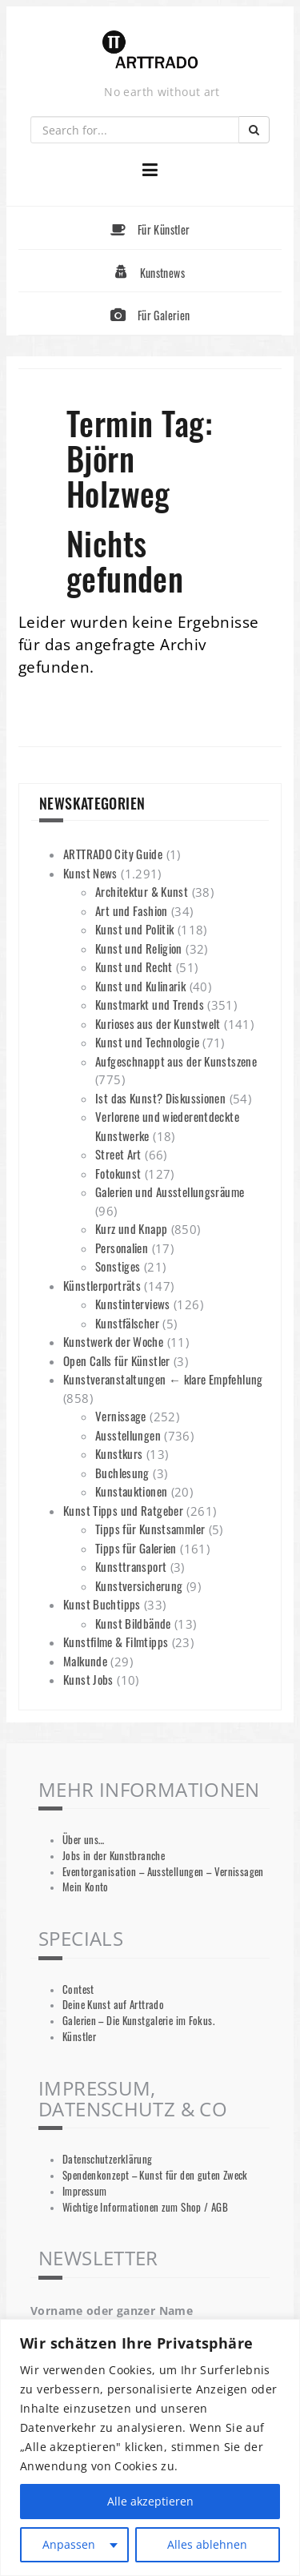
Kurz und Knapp (131, 1228)
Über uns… (83, 1839)
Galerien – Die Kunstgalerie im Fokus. (138, 2020)
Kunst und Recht (134, 966)
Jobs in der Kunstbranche (113, 1855)
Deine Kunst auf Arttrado (113, 2004)
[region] (150, 2447)
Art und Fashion (131, 910)
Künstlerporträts (102, 1285)
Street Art (118, 1154)
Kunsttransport (130, 1566)
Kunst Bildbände (133, 1623)
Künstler (79, 2036)
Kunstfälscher (127, 1323)
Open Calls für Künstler (116, 1360)
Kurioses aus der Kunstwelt (158, 1023)
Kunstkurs (118, 1453)
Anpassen (68, 2544)
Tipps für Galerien (136, 1548)
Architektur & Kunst (141, 891)
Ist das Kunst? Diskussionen (160, 1098)
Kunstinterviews (132, 1303)
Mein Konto (85, 1887)
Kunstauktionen (131, 1491)
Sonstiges (117, 1266)
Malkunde (85, 1661)
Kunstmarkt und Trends (149, 1004)
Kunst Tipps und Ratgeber (123, 1510)
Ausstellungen (128, 1435)
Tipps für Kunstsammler (150, 1528)
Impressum (84, 2191)
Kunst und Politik (134, 929)
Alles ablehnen (207, 2544)
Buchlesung (122, 1472)
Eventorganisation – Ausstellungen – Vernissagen (163, 1871)
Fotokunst (118, 1173)
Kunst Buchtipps (102, 1604)
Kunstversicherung (138, 1585)
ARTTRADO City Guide (112, 853)
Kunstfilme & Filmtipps (115, 1641)
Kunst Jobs (88, 1679)
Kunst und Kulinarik (140, 986)
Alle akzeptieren (150, 2501)
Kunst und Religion (138, 948)
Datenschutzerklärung (107, 2159)
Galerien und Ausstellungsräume (169, 1191)
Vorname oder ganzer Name (111, 2310)
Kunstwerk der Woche (113, 1341)
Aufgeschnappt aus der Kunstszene (176, 1061)
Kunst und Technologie (147, 1042)
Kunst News (90, 873)
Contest (78, 1989)
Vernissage (120, 1416)
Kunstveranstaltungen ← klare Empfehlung (163, 1379)
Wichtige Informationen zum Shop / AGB (145, 2207)
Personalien (121, 1247)
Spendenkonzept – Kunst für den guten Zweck (155, 2175)
